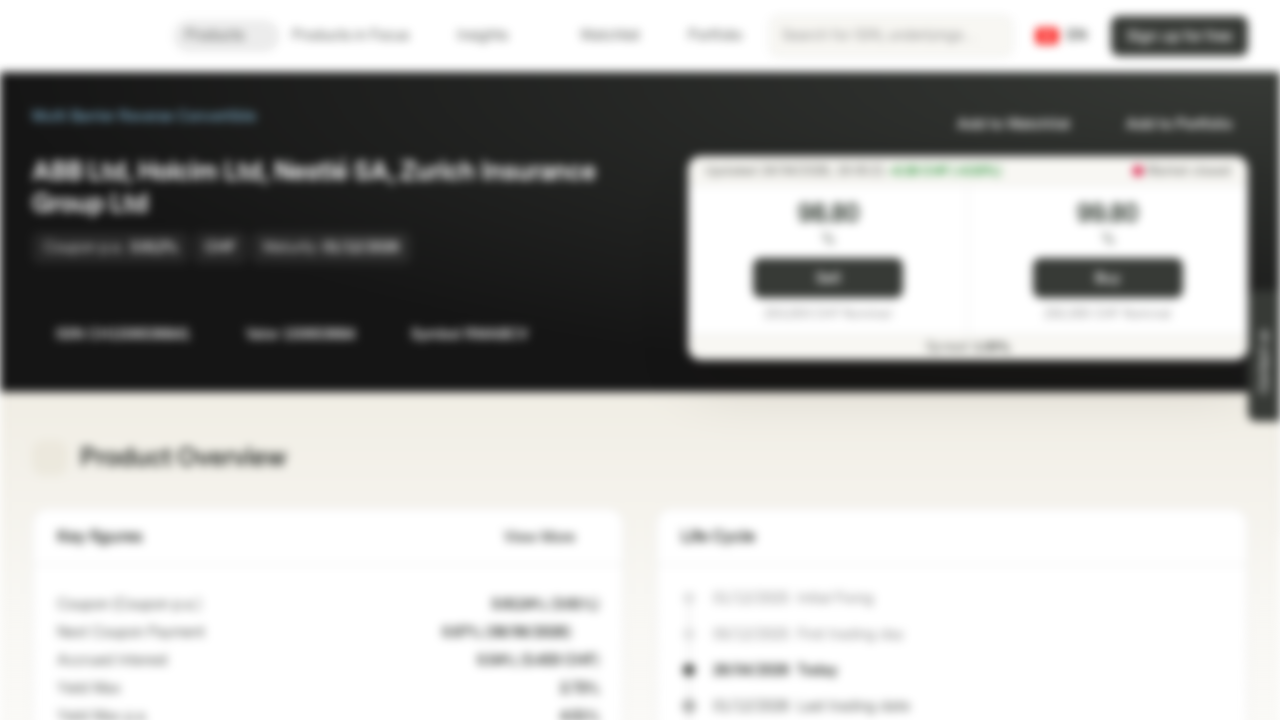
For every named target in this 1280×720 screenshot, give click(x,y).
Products (226, 35)
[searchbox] (891, 36)
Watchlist (598, 35)
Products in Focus (362, 35)
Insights (494, 35)
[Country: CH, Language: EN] (1061, 36)
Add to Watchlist (1001, 124)
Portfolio (703, 35)
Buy (1107, 278)
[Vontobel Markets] (86, 36)
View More (551, 537)
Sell (828, 278)
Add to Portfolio (1167, 124)
